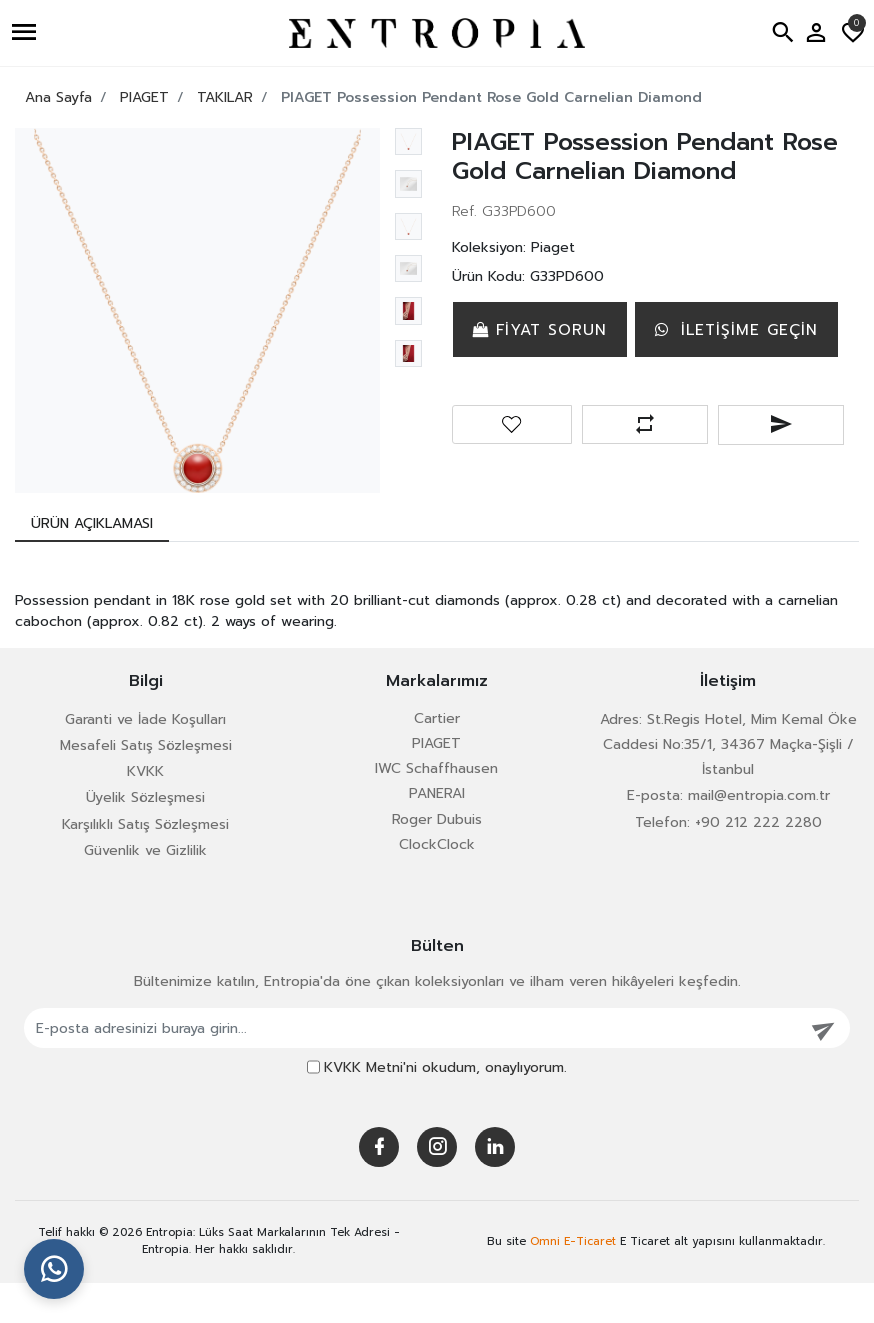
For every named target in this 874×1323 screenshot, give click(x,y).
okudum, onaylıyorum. (445, 1107)
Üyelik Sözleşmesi (145, 837)
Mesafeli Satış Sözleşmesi (146, 785)
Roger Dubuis (437, 859)
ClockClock (437, 884)
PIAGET (436, 783)
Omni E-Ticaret (573, 1280)
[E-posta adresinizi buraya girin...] (412, 1068)
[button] (26, 33)
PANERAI (437, 833)
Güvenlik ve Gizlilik (145, 890)
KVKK (145, 811)
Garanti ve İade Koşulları (145, 759)
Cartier (437, 758)
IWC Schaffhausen (436, 808)
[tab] (92, 563)
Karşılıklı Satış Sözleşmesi (145, 864)
